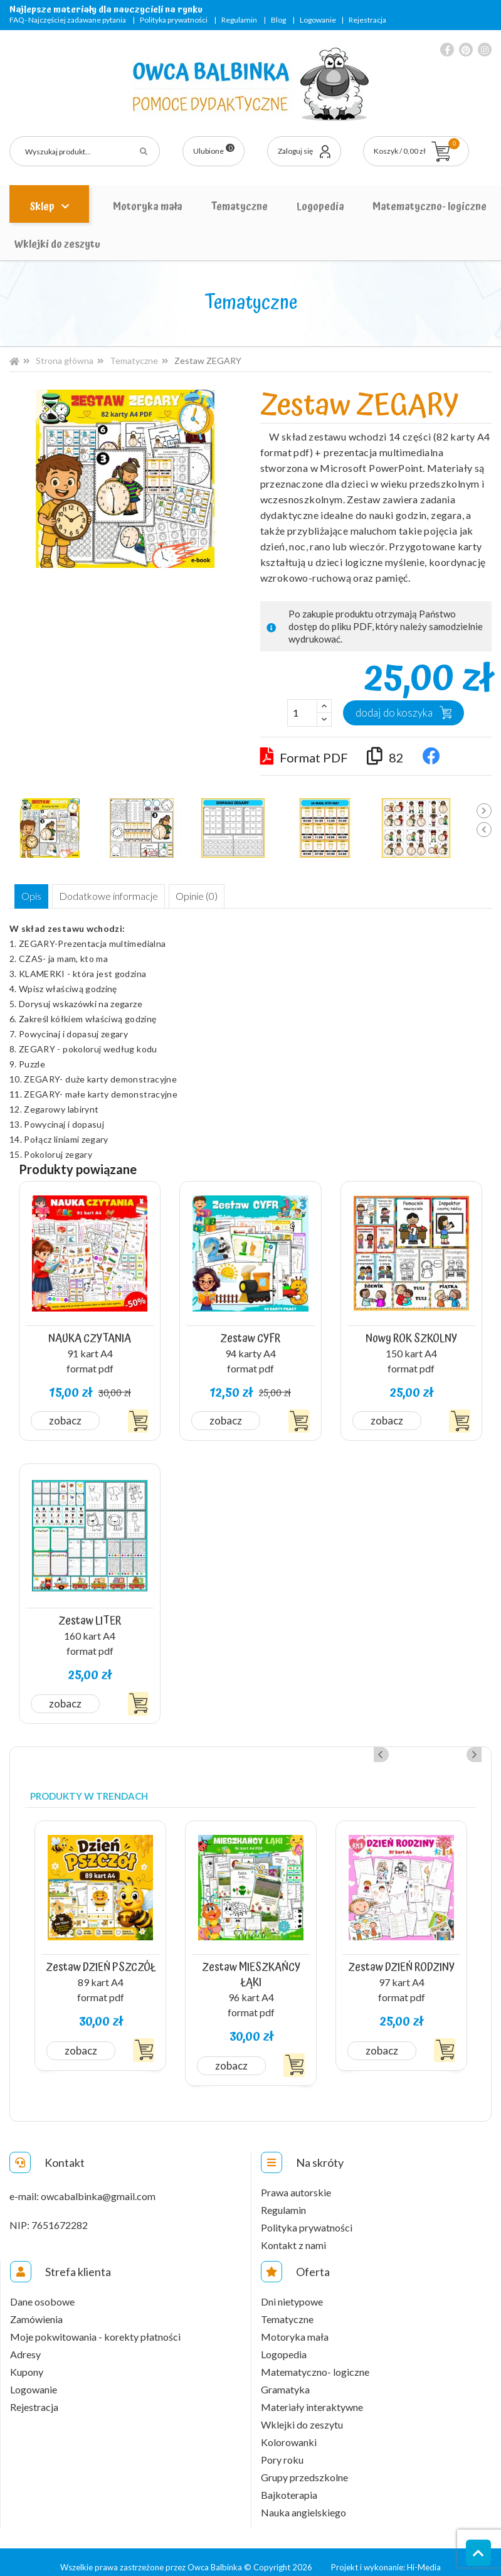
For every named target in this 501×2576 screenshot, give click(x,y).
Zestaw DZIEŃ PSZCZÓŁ (100, 1957)
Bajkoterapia (289, 2485)
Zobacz (66, 1418)
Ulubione (214, 150)
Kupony (26, 2362)
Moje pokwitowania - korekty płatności (95, 2327)
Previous (484, 829)
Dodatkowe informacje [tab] (112, 897)
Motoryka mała (147, 206)
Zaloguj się (295, 151)
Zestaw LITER (89, 1615)
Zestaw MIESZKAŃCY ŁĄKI (251, 1964)
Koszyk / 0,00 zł (417, 147)
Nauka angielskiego (303, 2502)
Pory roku (282, 2450)
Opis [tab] (33, 897)
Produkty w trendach (89, 1788)
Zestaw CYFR (250, 1337)
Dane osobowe (42, 2291)
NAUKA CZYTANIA (90, 1337)
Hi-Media (424, 2557)
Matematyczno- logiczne (429, 206)
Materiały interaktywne (312, 2397)
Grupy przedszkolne (304, 2467)
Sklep (42, 206)
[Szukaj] (84, 151)
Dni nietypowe (292, 2291)
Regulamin (239, 19)
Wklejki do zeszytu (57, 244)
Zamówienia (36, 2309)
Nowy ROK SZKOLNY (411, 1337)
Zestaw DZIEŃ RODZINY (401, 1957)
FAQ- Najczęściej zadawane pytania (67, 19)
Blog (278, 19)
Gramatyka (285, 2379)
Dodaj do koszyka (394, 712)
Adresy (25, 2344)
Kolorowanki (289, 2432)
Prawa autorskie (296, 2182)
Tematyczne (239, 206)
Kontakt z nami (293, 2235)
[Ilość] (302, 713)
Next (484, 810)
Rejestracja (367, 19)
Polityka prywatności (174, 19)
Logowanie (318, 19)
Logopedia (320, 206)
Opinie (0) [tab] (203, 897)
